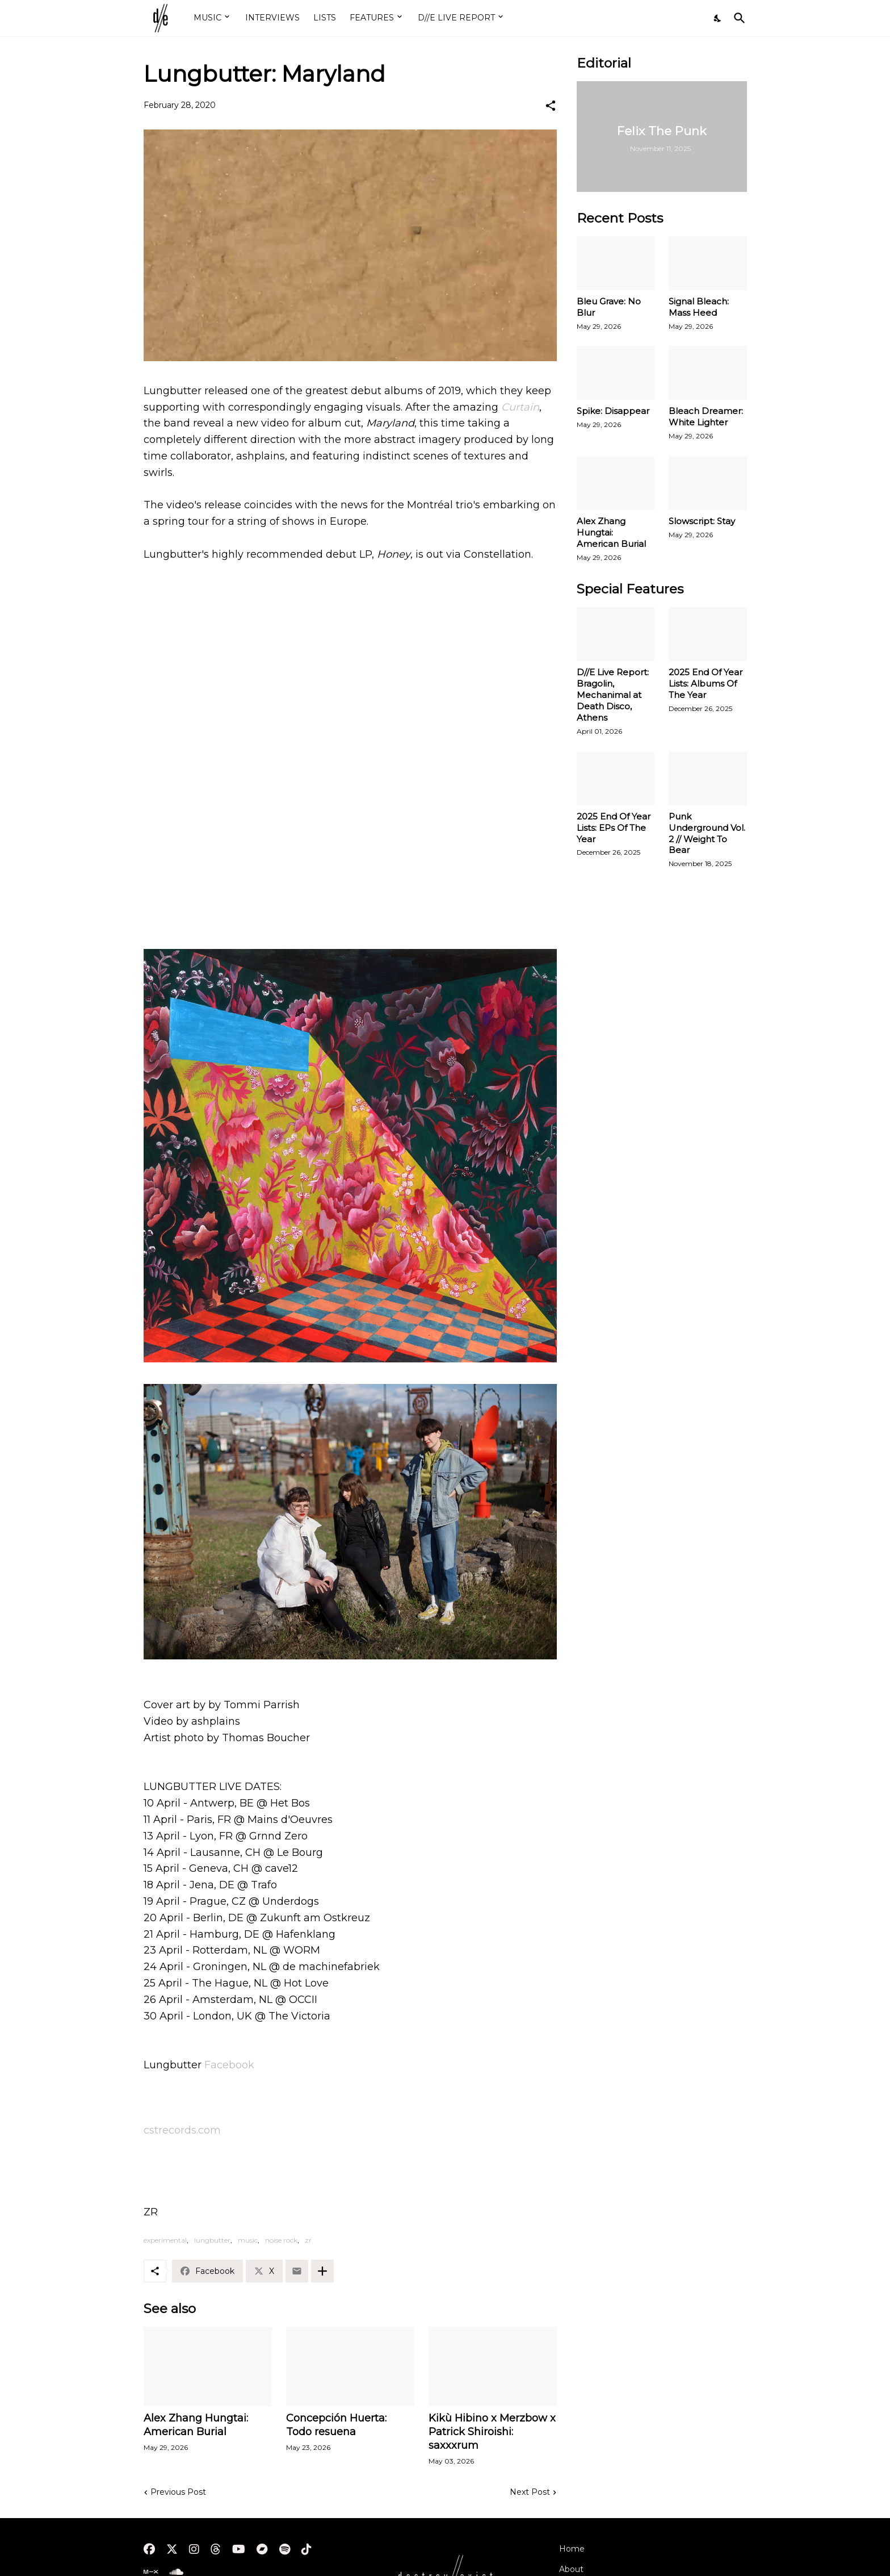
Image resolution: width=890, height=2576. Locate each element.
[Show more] (322, 2271)
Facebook (229, 2065)
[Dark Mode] (718, 18)
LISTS (324, 17)
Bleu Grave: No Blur (609, 307)
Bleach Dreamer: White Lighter (706, 416)
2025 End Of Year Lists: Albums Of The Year (705, 683)
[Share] (550, 105)
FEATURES (372, 17)
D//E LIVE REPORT (456, 17)
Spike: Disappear (613, 410)
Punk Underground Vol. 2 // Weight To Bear (707, 833)
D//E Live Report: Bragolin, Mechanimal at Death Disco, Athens (613, 695)
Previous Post (178, 2492)
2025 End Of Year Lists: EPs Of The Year (613, 827)
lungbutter (212, 2240)
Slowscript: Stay (702, 521)
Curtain (520, 407)
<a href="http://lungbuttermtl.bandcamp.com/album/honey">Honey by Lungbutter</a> (350, 893)
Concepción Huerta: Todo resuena (336, 2425)
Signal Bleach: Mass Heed (699, 307)
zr (308, 2240)
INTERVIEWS (272, 17)
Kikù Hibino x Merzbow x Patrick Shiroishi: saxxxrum (492, 2432)
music (248, 2240)
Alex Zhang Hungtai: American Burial (196, 2425)
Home (572, 2549)
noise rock (281, 2240)
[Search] (737, 18)
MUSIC (207, 17)
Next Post (530, 2492)
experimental (165, 2240)
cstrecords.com (182, 2130)
